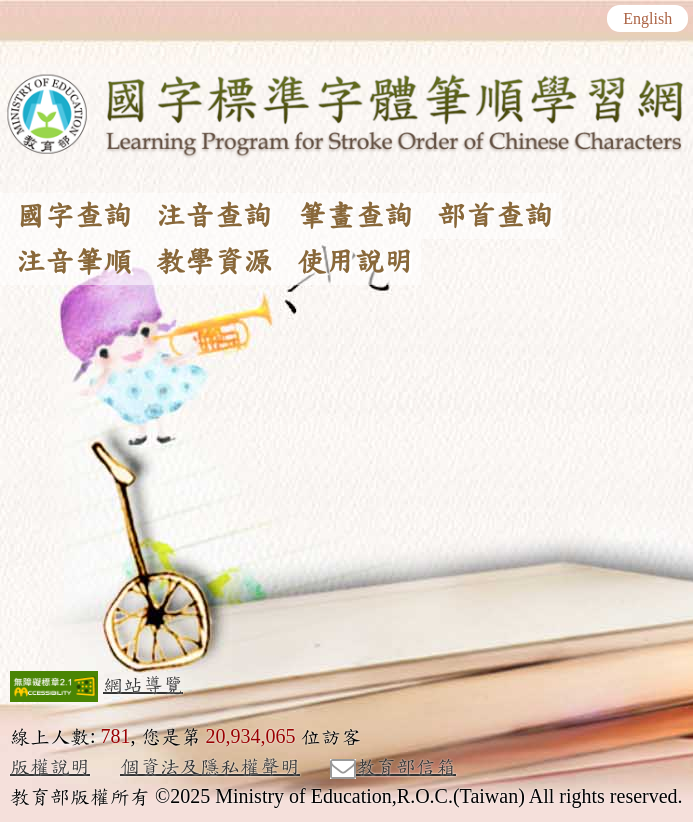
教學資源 (214, 262)
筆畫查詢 (355, 216)
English (647, 19)
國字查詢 (74, 216)
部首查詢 (495, 216)
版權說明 (50, 767)
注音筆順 (74, 262)
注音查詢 (214, 216)
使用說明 (355, 262)
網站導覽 (143, 685)
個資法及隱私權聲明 (210, 767)
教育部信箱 (393, 768)
